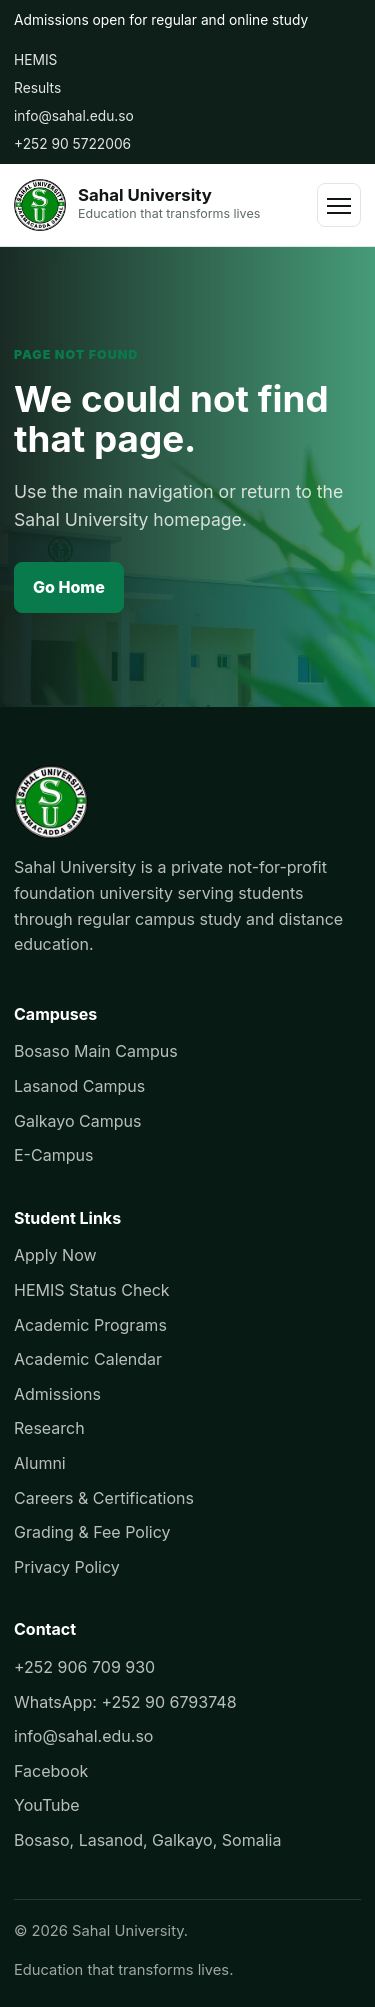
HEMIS (35, 60)
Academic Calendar (88, 1359)
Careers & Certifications (104, 1498)
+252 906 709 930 (84, 1667)
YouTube (47, 1805)
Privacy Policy (67, 1567)
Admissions (57, 1394)
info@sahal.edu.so (74, 116)
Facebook (51, 1771)
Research (49, 1428)
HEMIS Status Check (92, 1290)
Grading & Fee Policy (92, 1532)
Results (37, 88)
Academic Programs (90, 1325)
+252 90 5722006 (72, 144)
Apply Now (55, 1255)
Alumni (40, 1463)
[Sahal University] (137, 205)
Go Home (69, 587)
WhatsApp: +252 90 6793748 (125, 1702)
